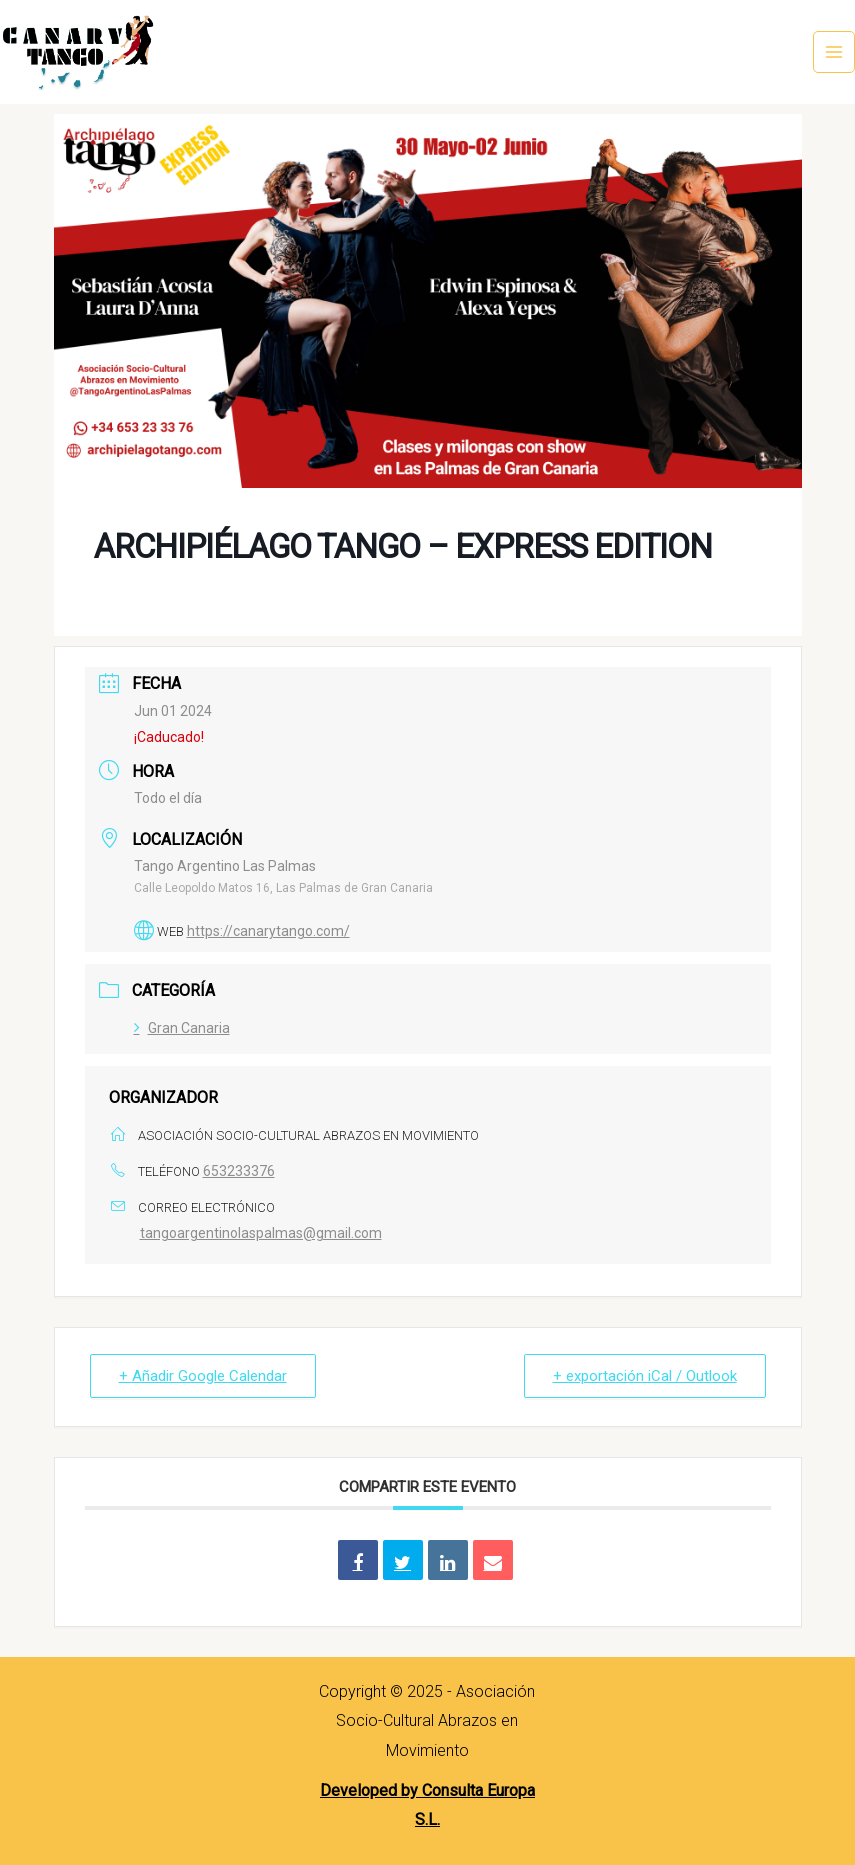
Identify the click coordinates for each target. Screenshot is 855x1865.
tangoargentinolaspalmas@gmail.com (261, 1233)
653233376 (239, 1171)
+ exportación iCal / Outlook (645, 1376)
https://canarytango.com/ (268, 931)
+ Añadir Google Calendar (203, 1376)
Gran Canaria (182, 1028)
